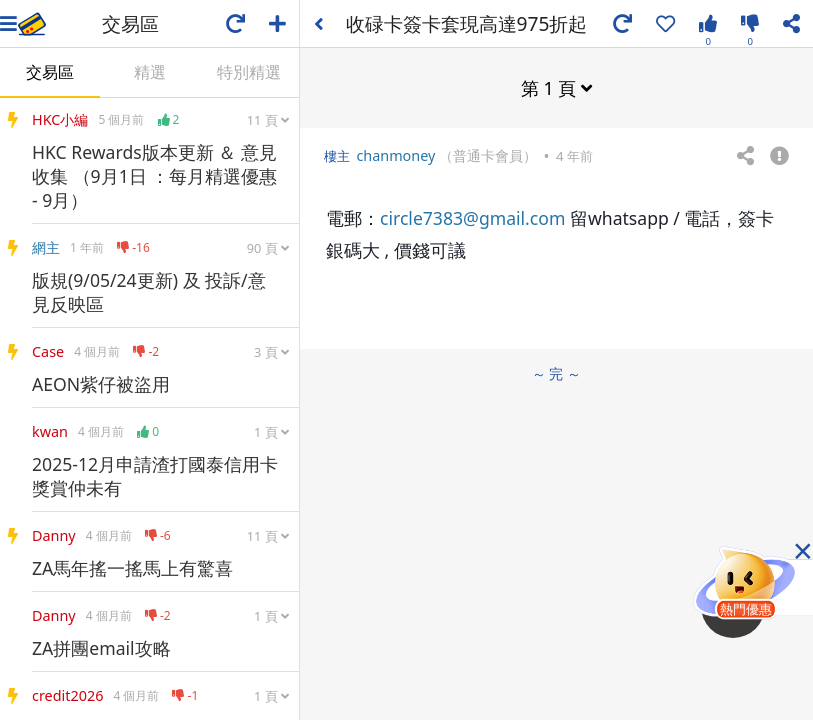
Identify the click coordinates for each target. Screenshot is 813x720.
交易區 (50, 72)
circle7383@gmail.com (472, 218)
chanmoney (395, 155)
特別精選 (249, 72)
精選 (150, 72)
